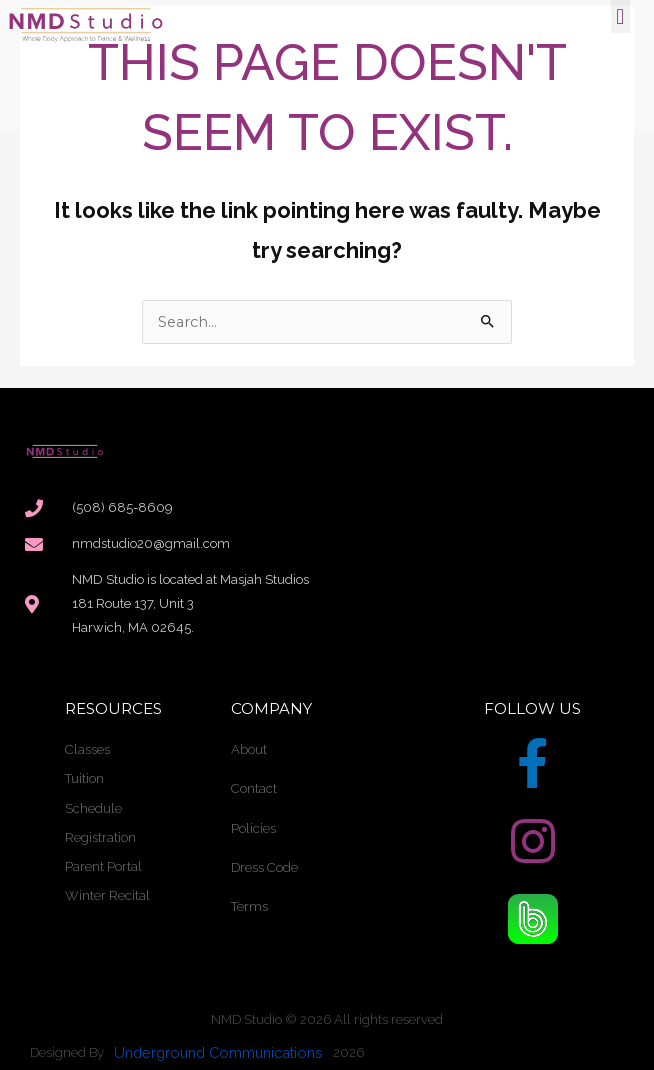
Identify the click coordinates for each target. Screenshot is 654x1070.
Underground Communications (218, 1052)
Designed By (67, 1052)
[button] (620, 16)
